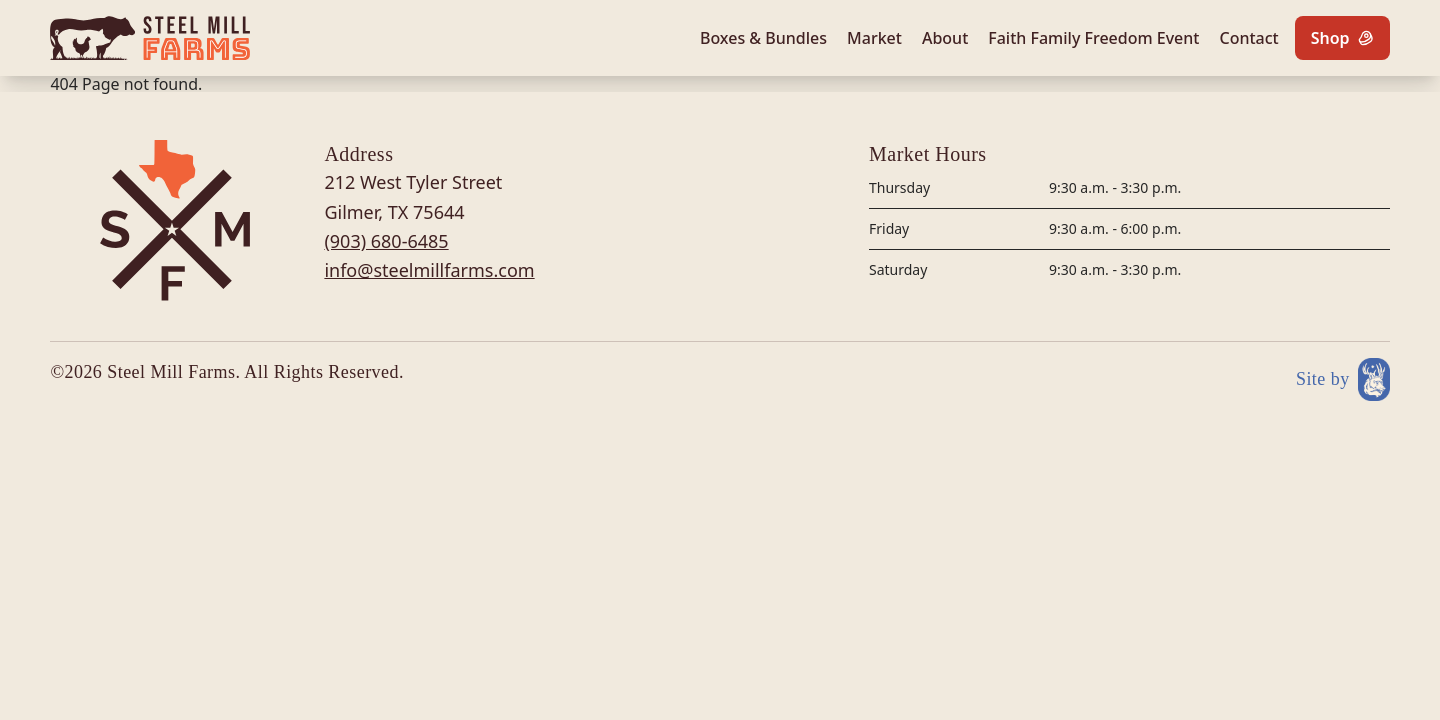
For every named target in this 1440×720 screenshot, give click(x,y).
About (945, 38)
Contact (1248, 38)
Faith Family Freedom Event (1093, 38)
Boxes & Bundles (763, 38)
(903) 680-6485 (386, 241)
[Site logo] (150, 38)
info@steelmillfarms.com (429, 270)
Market (874, 38)
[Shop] (1342, 38)
